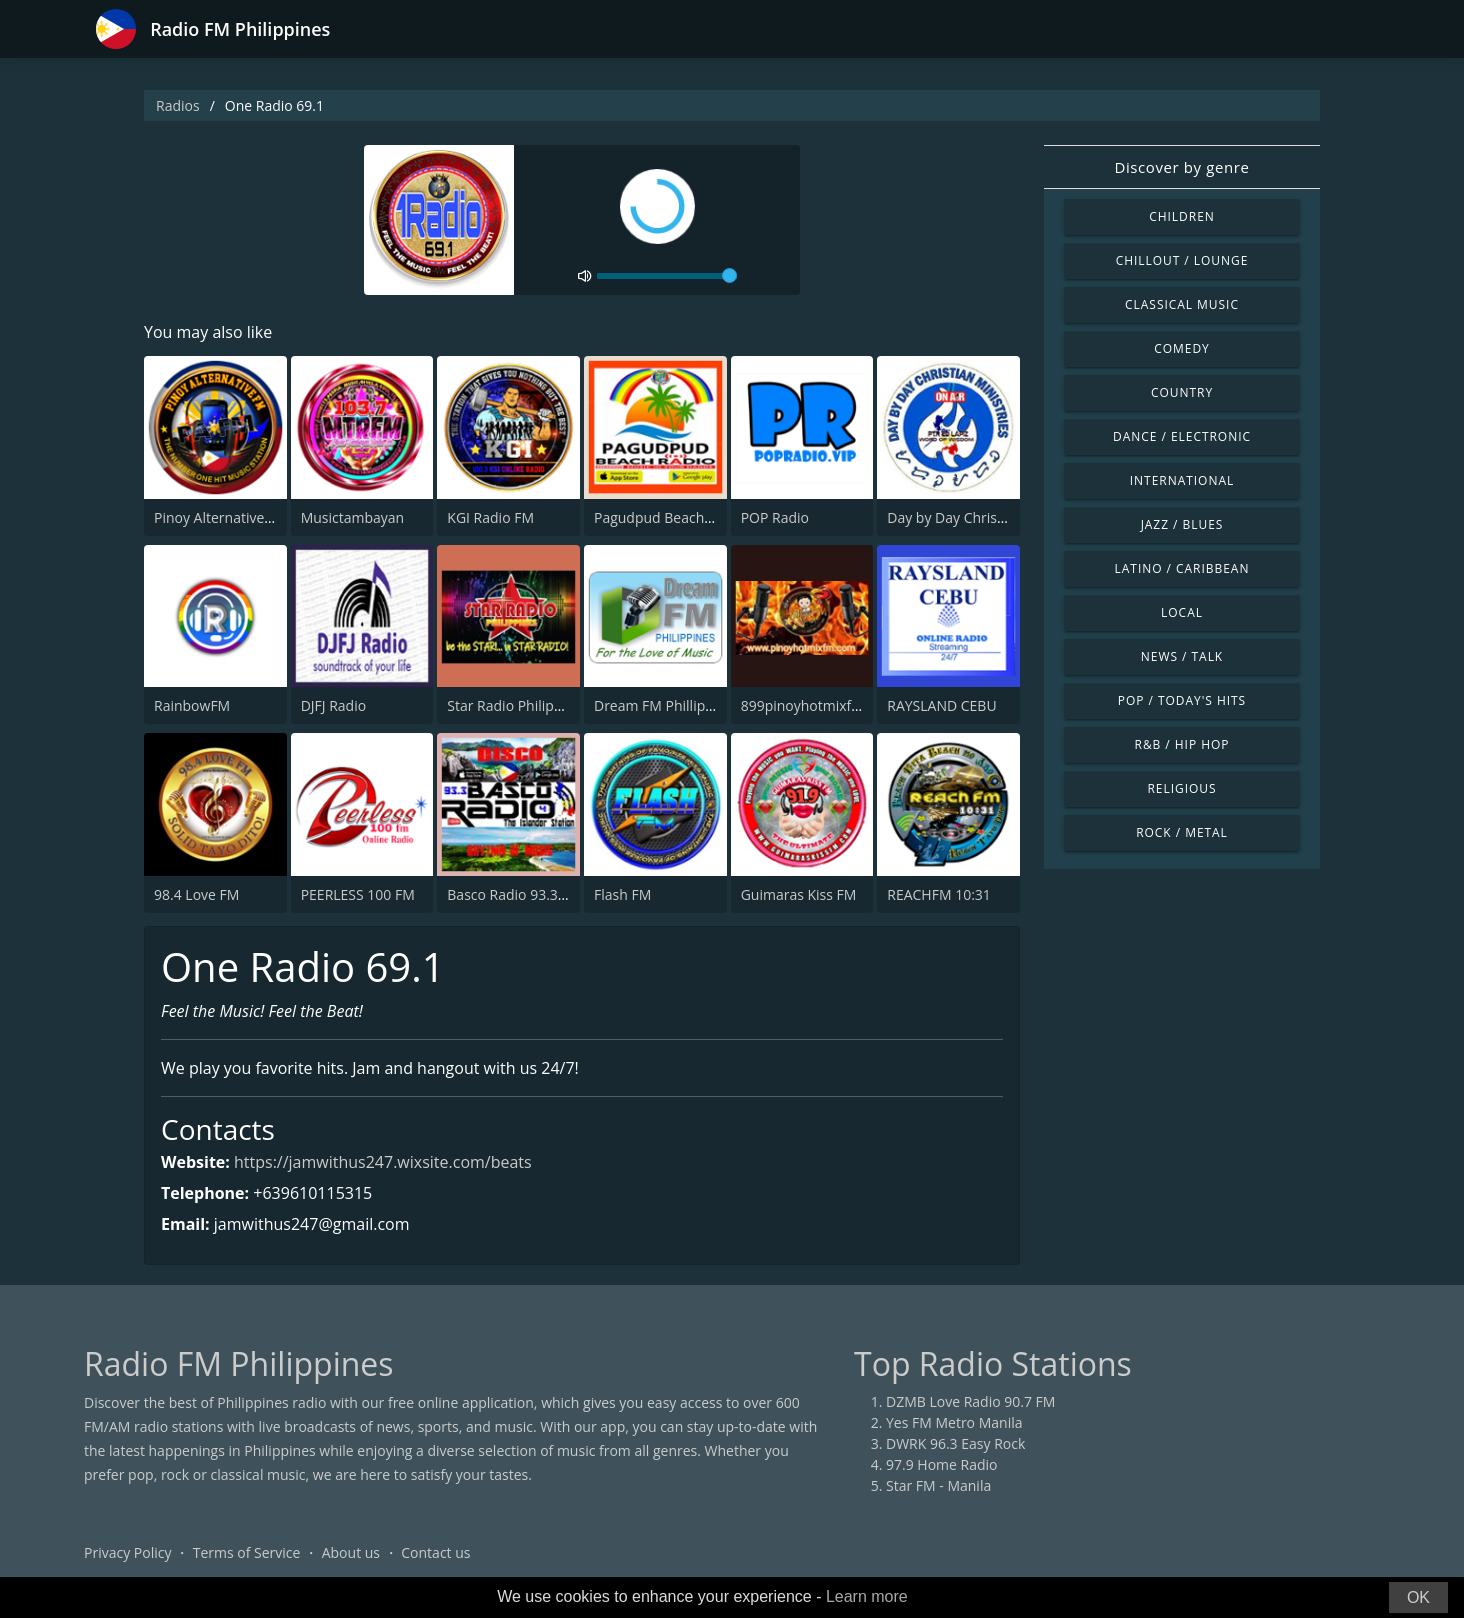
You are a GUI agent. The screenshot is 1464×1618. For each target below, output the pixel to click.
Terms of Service (247, 1552)
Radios (178, 105)
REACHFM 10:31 (939, 894)
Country (1182, 392)
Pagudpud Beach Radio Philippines (707, 517)
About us (351, 1552)
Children (1182, 216)
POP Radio (775, 517)
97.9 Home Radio (941, 1464)
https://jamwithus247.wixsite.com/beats (383, 1162)
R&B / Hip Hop (1182, 744)
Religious (1181, 788)
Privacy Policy (127, 1552)
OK (1418, 1597)
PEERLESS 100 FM (358, 894)
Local (1182, 612)
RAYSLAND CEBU (941, 705)
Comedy (1182, 348)
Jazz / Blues (1182, 524)
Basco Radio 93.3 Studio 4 (531, 894)
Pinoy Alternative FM (221, 517)
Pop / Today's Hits (1182, 700)
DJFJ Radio (333, 705)
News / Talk (1182, 656)
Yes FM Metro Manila (954, 1422)
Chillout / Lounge (1182, 260)
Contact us (435, 1552)
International (1182, 480)
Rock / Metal (1182, 832)
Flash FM (622, 894)
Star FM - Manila (938, 1485)
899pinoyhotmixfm (803, 705)
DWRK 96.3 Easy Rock (955, 1443)
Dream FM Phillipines (663, 705)
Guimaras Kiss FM (799, 894)
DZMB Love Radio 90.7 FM (970, 1401)
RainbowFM (192, 705)
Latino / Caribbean (1182, 568)
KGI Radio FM (490, 517)
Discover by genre (1181, 167)
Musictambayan (353, 517)
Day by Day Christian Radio (974, 517)
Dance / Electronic (1182, 436)
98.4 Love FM (196, 894)
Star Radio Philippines (518, 705)
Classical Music (1182, 304)
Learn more (867, 1596)
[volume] (667, 276)
